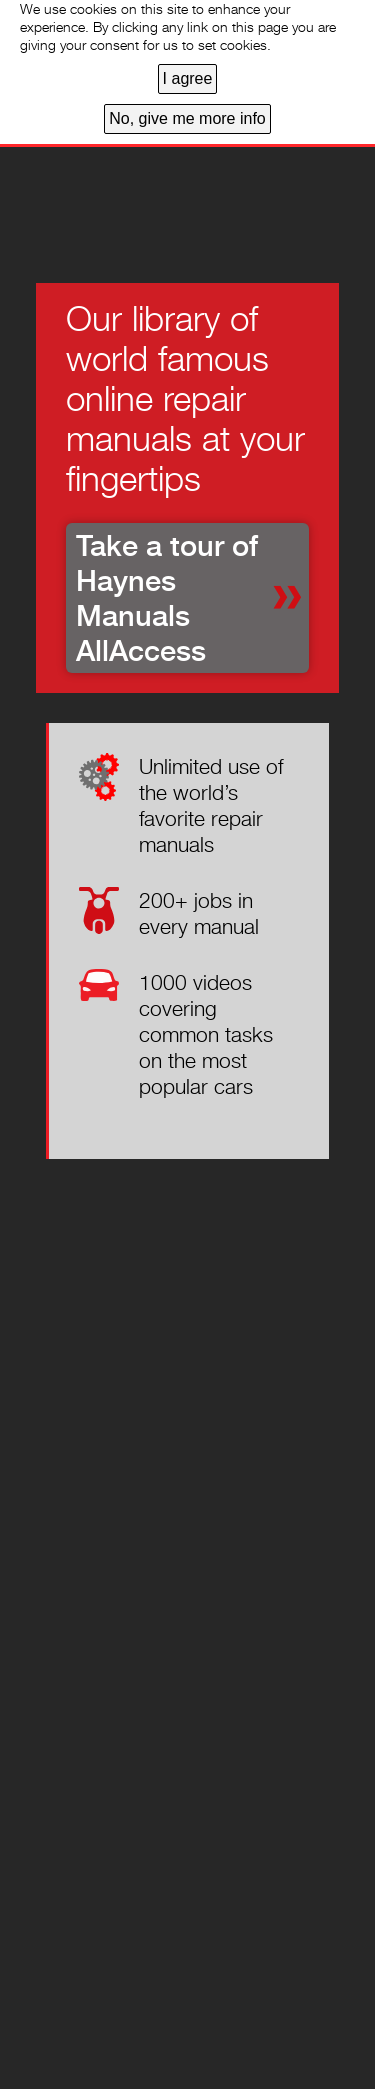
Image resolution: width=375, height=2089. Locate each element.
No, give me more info (187, 118)
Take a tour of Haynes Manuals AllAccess (167, 598)
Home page (91, 195)
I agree (188, 78)
